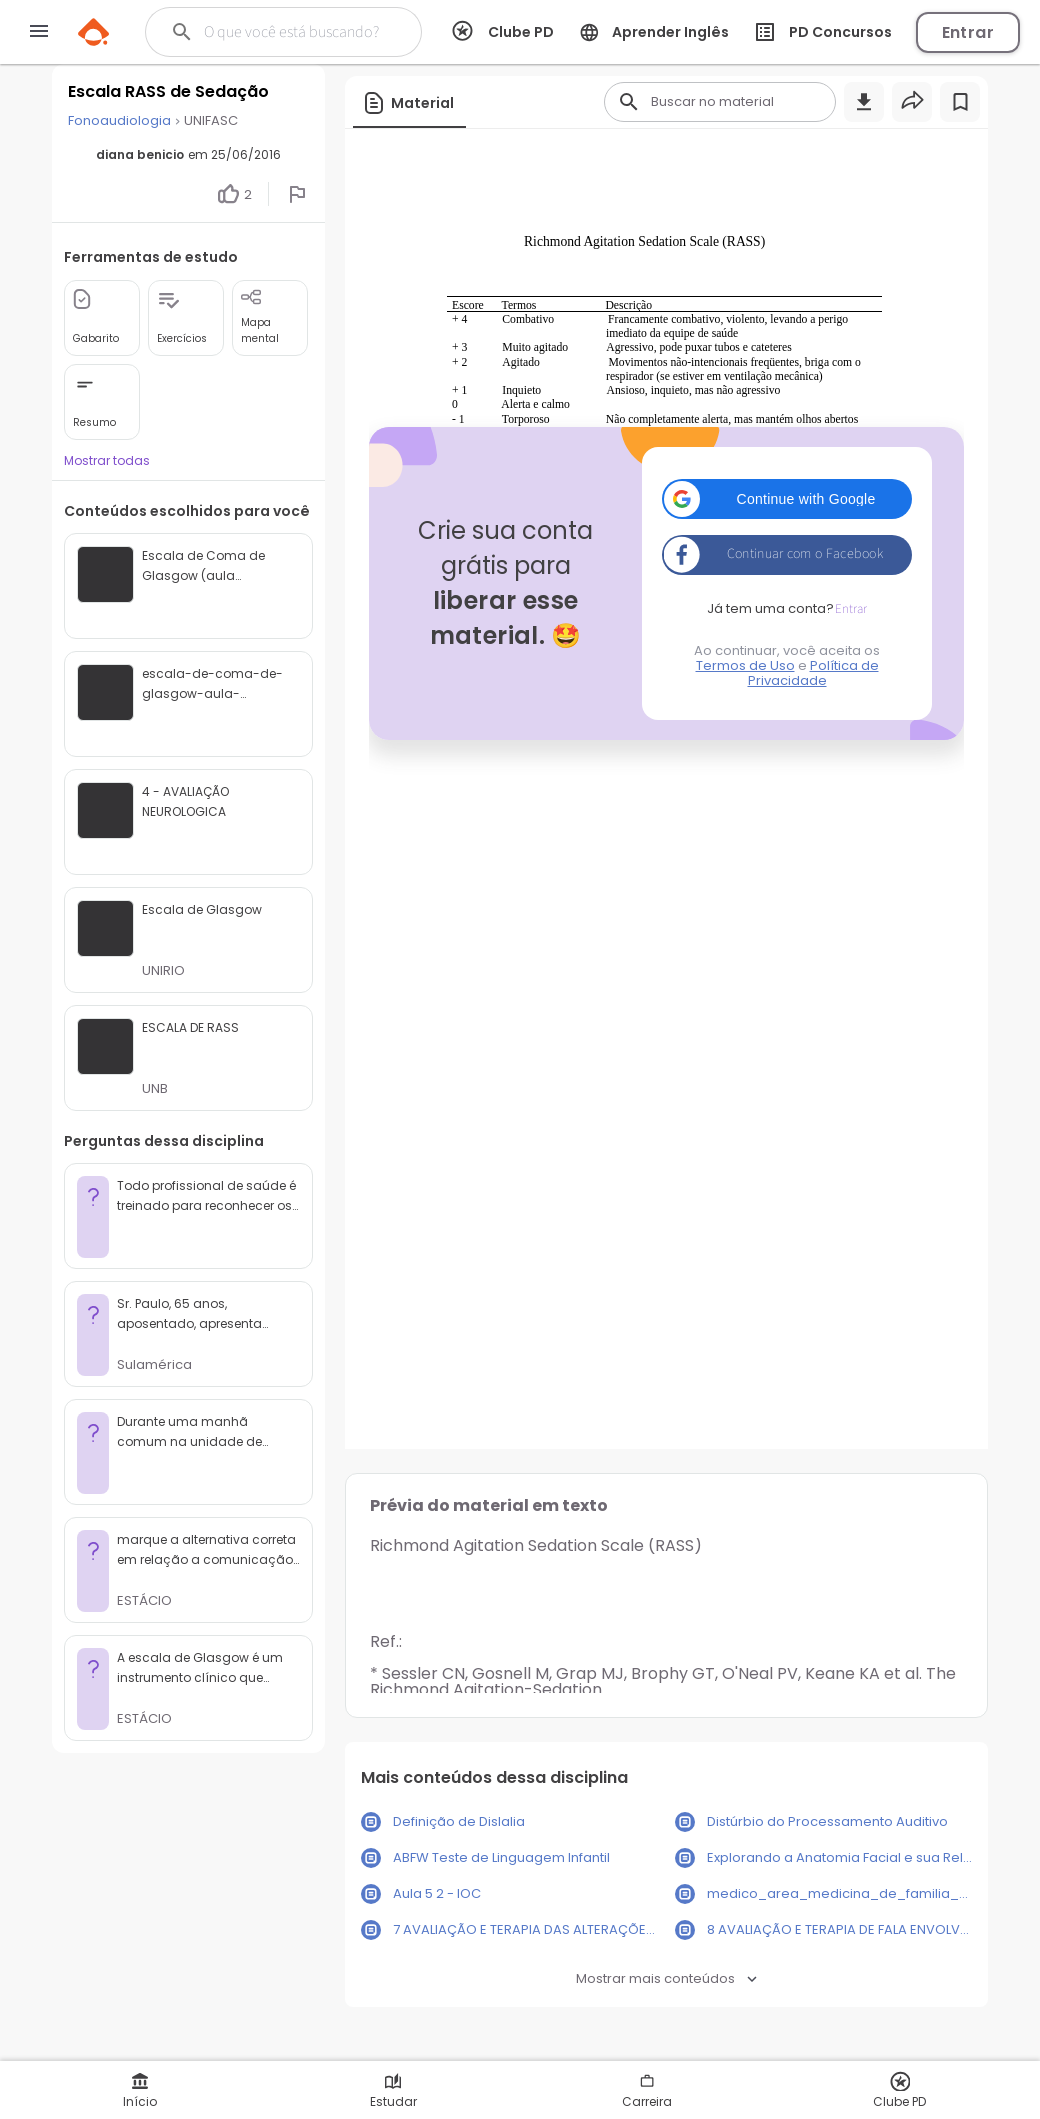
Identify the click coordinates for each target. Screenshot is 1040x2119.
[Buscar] (292, 32)
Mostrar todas (107, 460)
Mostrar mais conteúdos (666, 1978)
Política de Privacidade (813, 673)
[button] (787, 499)
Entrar (968, 32)
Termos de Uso (745, 665)
